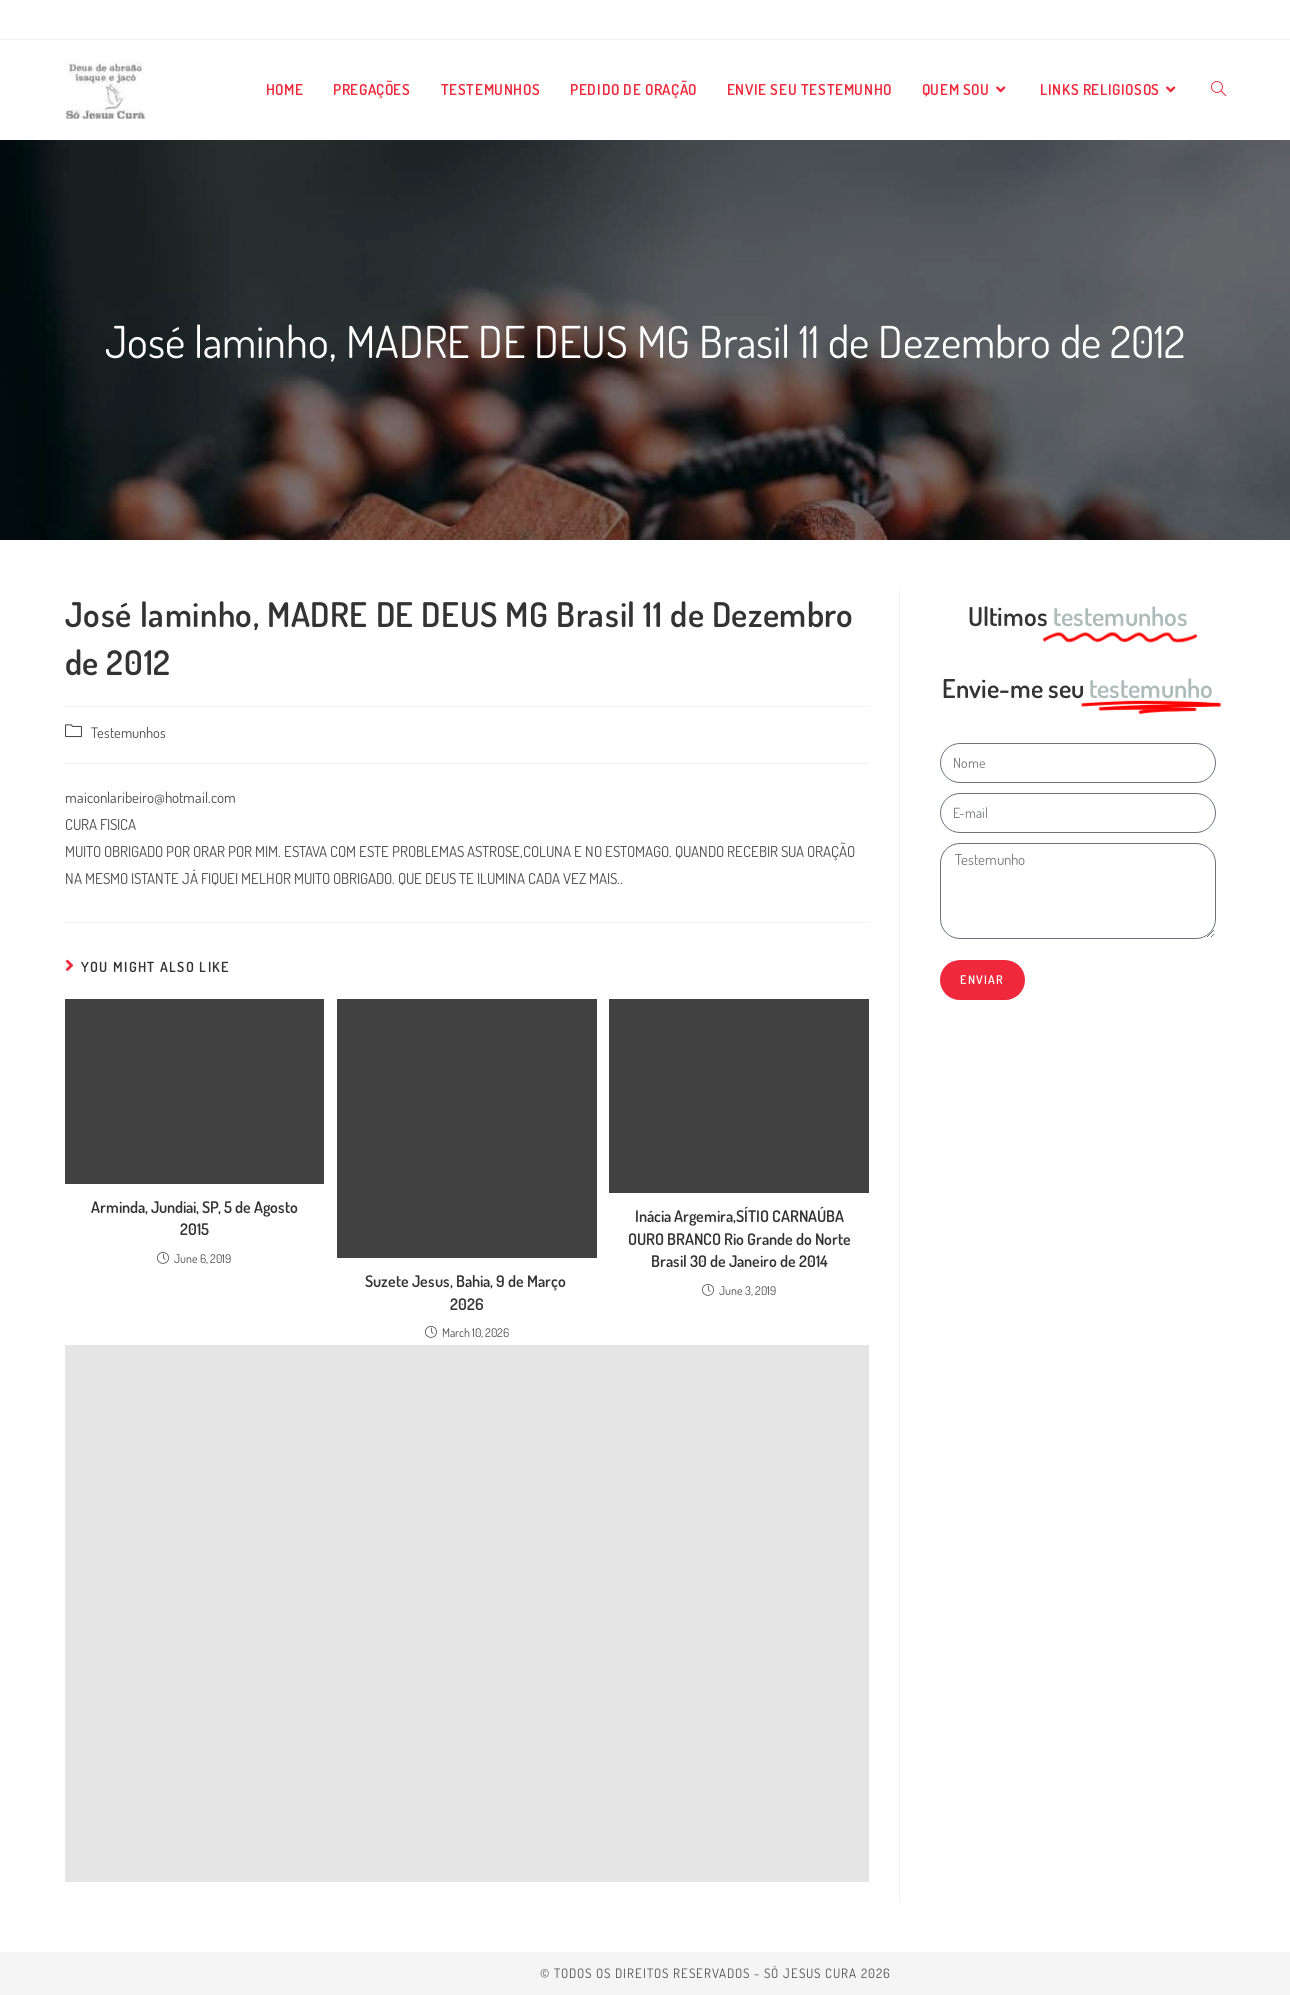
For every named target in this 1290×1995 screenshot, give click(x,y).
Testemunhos (128, 732)
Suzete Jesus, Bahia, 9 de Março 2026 (467, 1292)
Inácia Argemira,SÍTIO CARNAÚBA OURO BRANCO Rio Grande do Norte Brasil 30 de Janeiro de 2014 (739, 1238)
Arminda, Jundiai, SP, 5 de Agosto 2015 (194, 1218)
